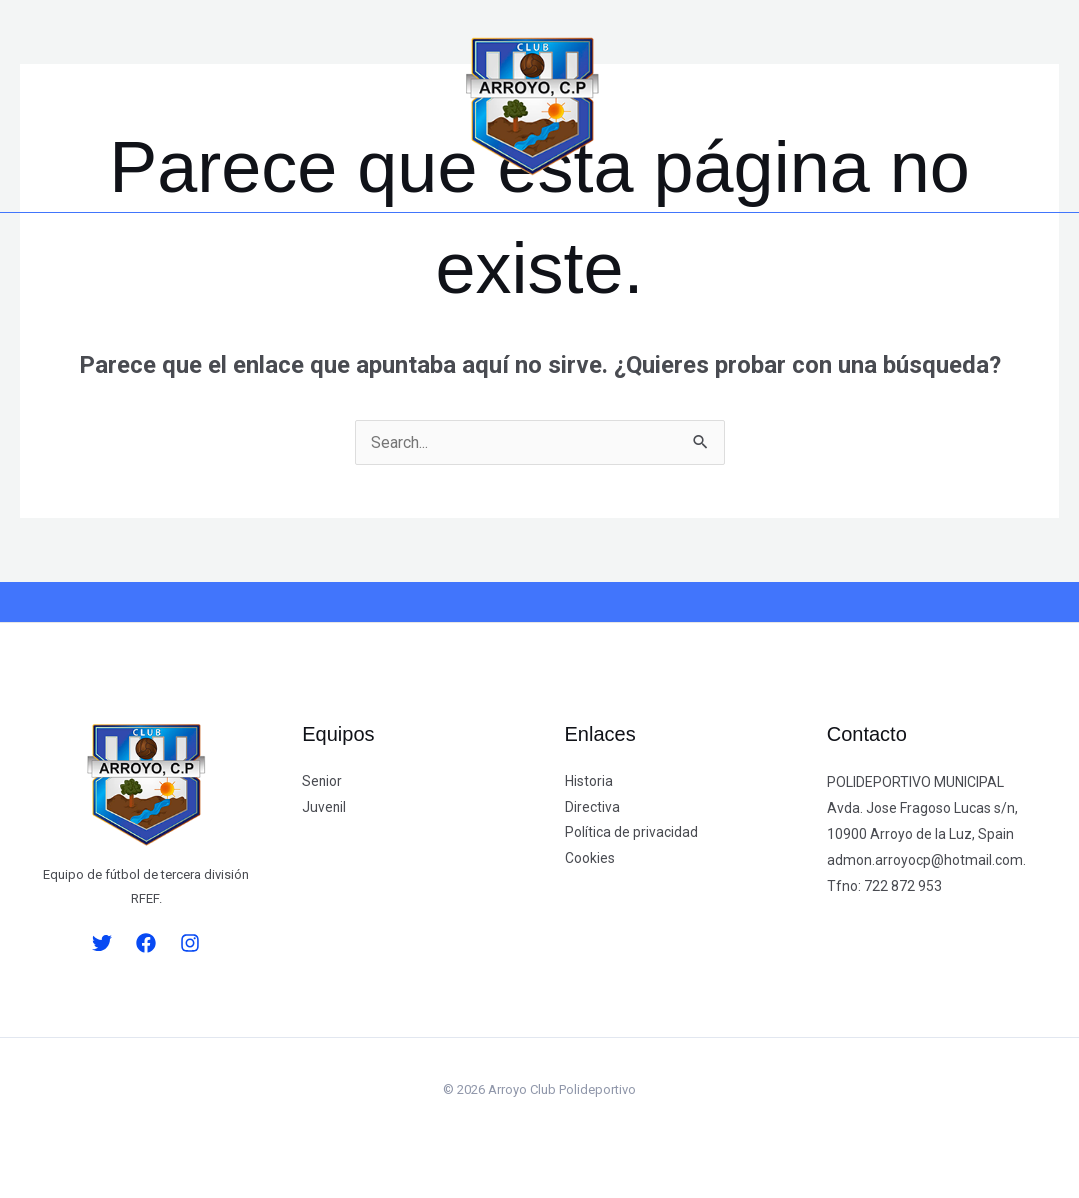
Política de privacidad (631, 834)
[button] (361, 111)
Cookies (590, 860)
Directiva (592, 808)
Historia (589, 782)
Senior (322, 782)
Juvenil (324, 808)
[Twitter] (62, 106)
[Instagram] (148, 106)
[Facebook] (105, 106)
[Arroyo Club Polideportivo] (532, 104)
